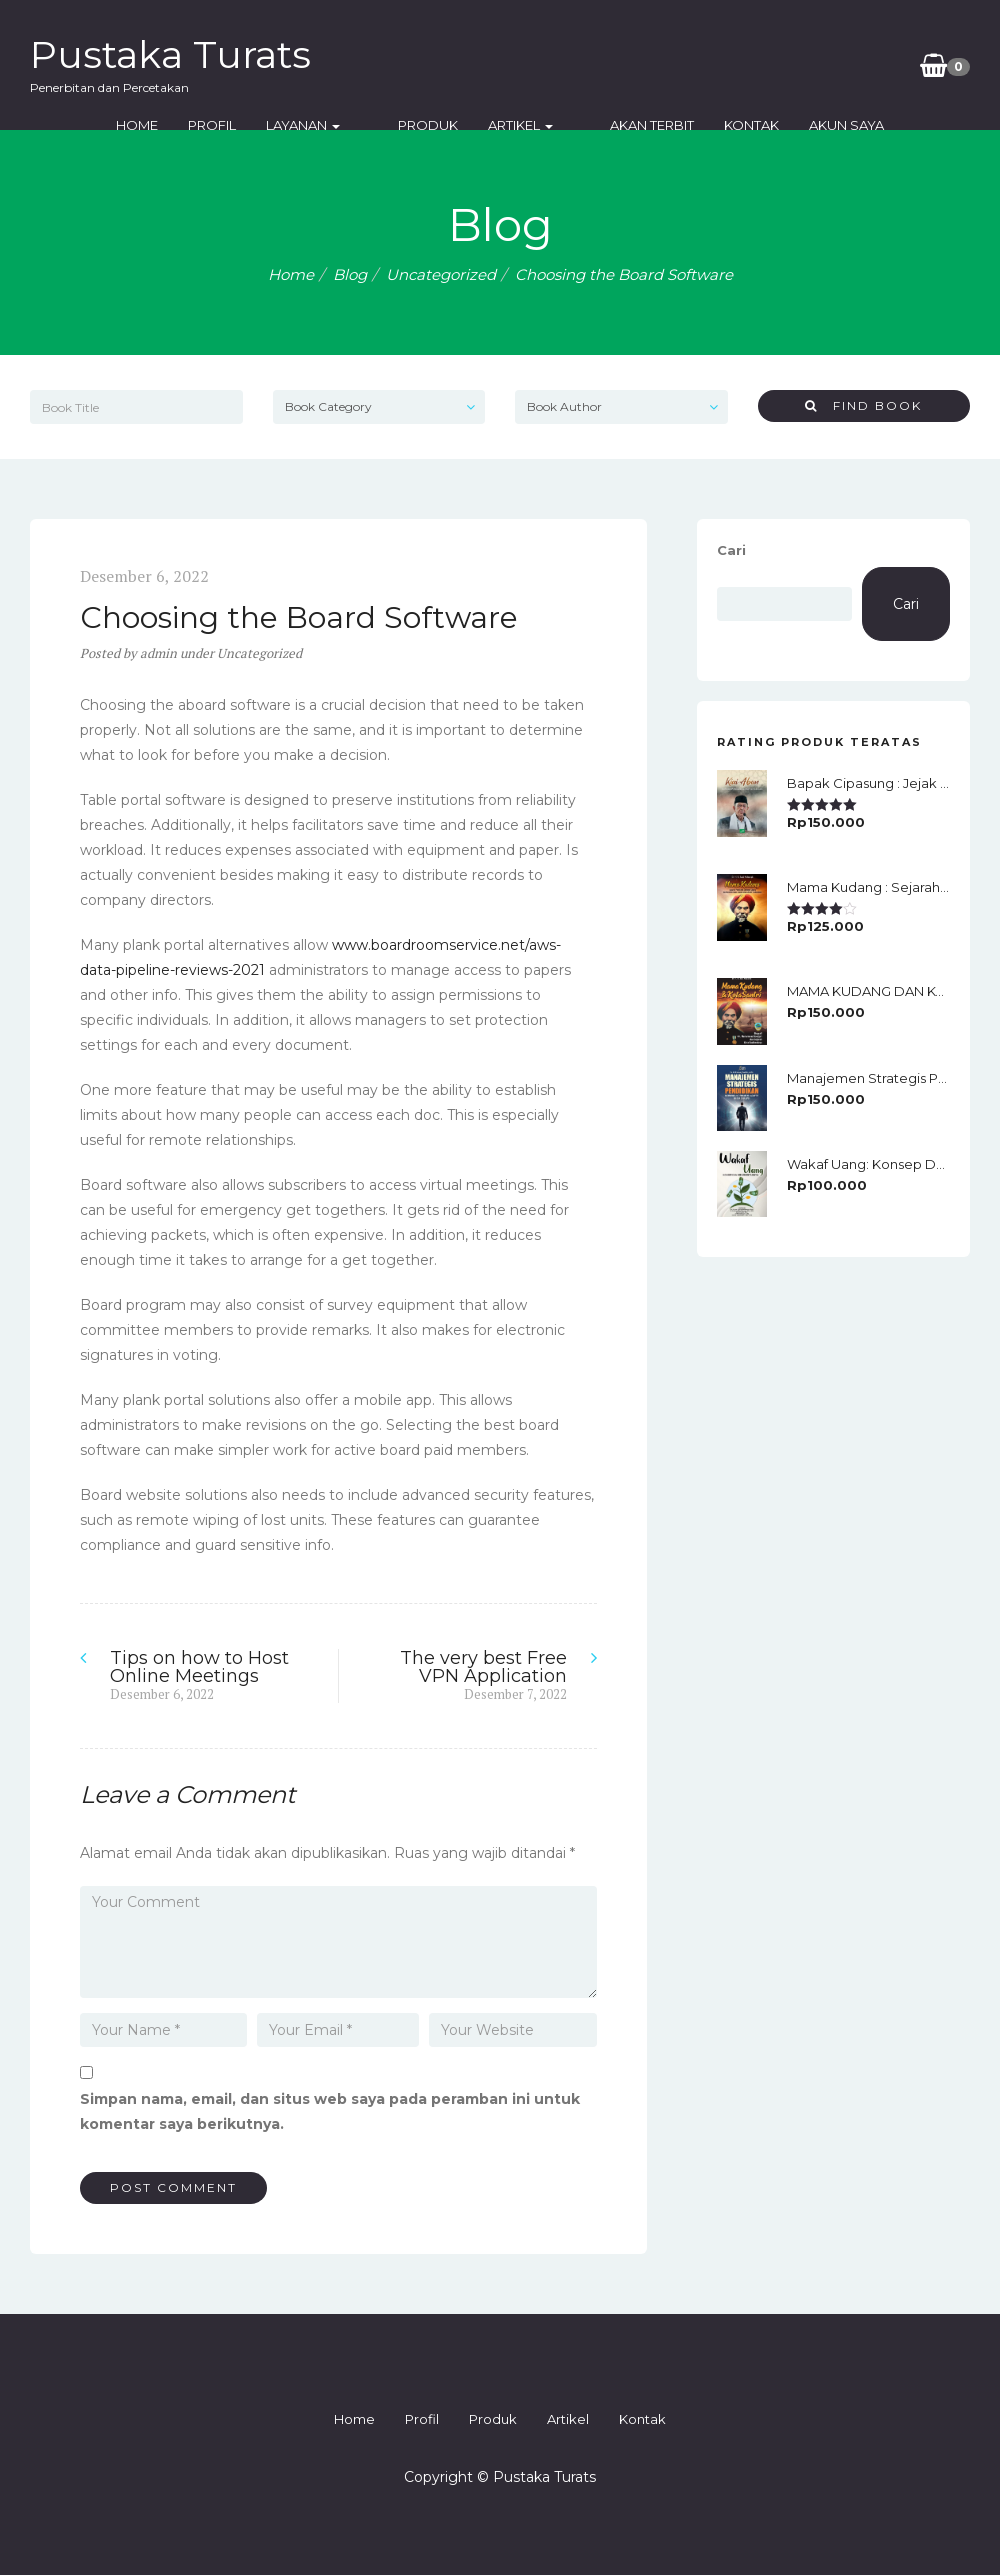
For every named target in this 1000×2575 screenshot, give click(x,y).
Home (165, 125)
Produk (428, 125)
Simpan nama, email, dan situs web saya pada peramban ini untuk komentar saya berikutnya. (330, 2111)
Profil (240, 125)
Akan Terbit (625, 125)
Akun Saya (819, 125)
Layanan (331, 125)
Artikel (520, 125)
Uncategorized (441, 274)
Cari (731, 550)
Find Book (863, 405)
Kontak (724, 125)
